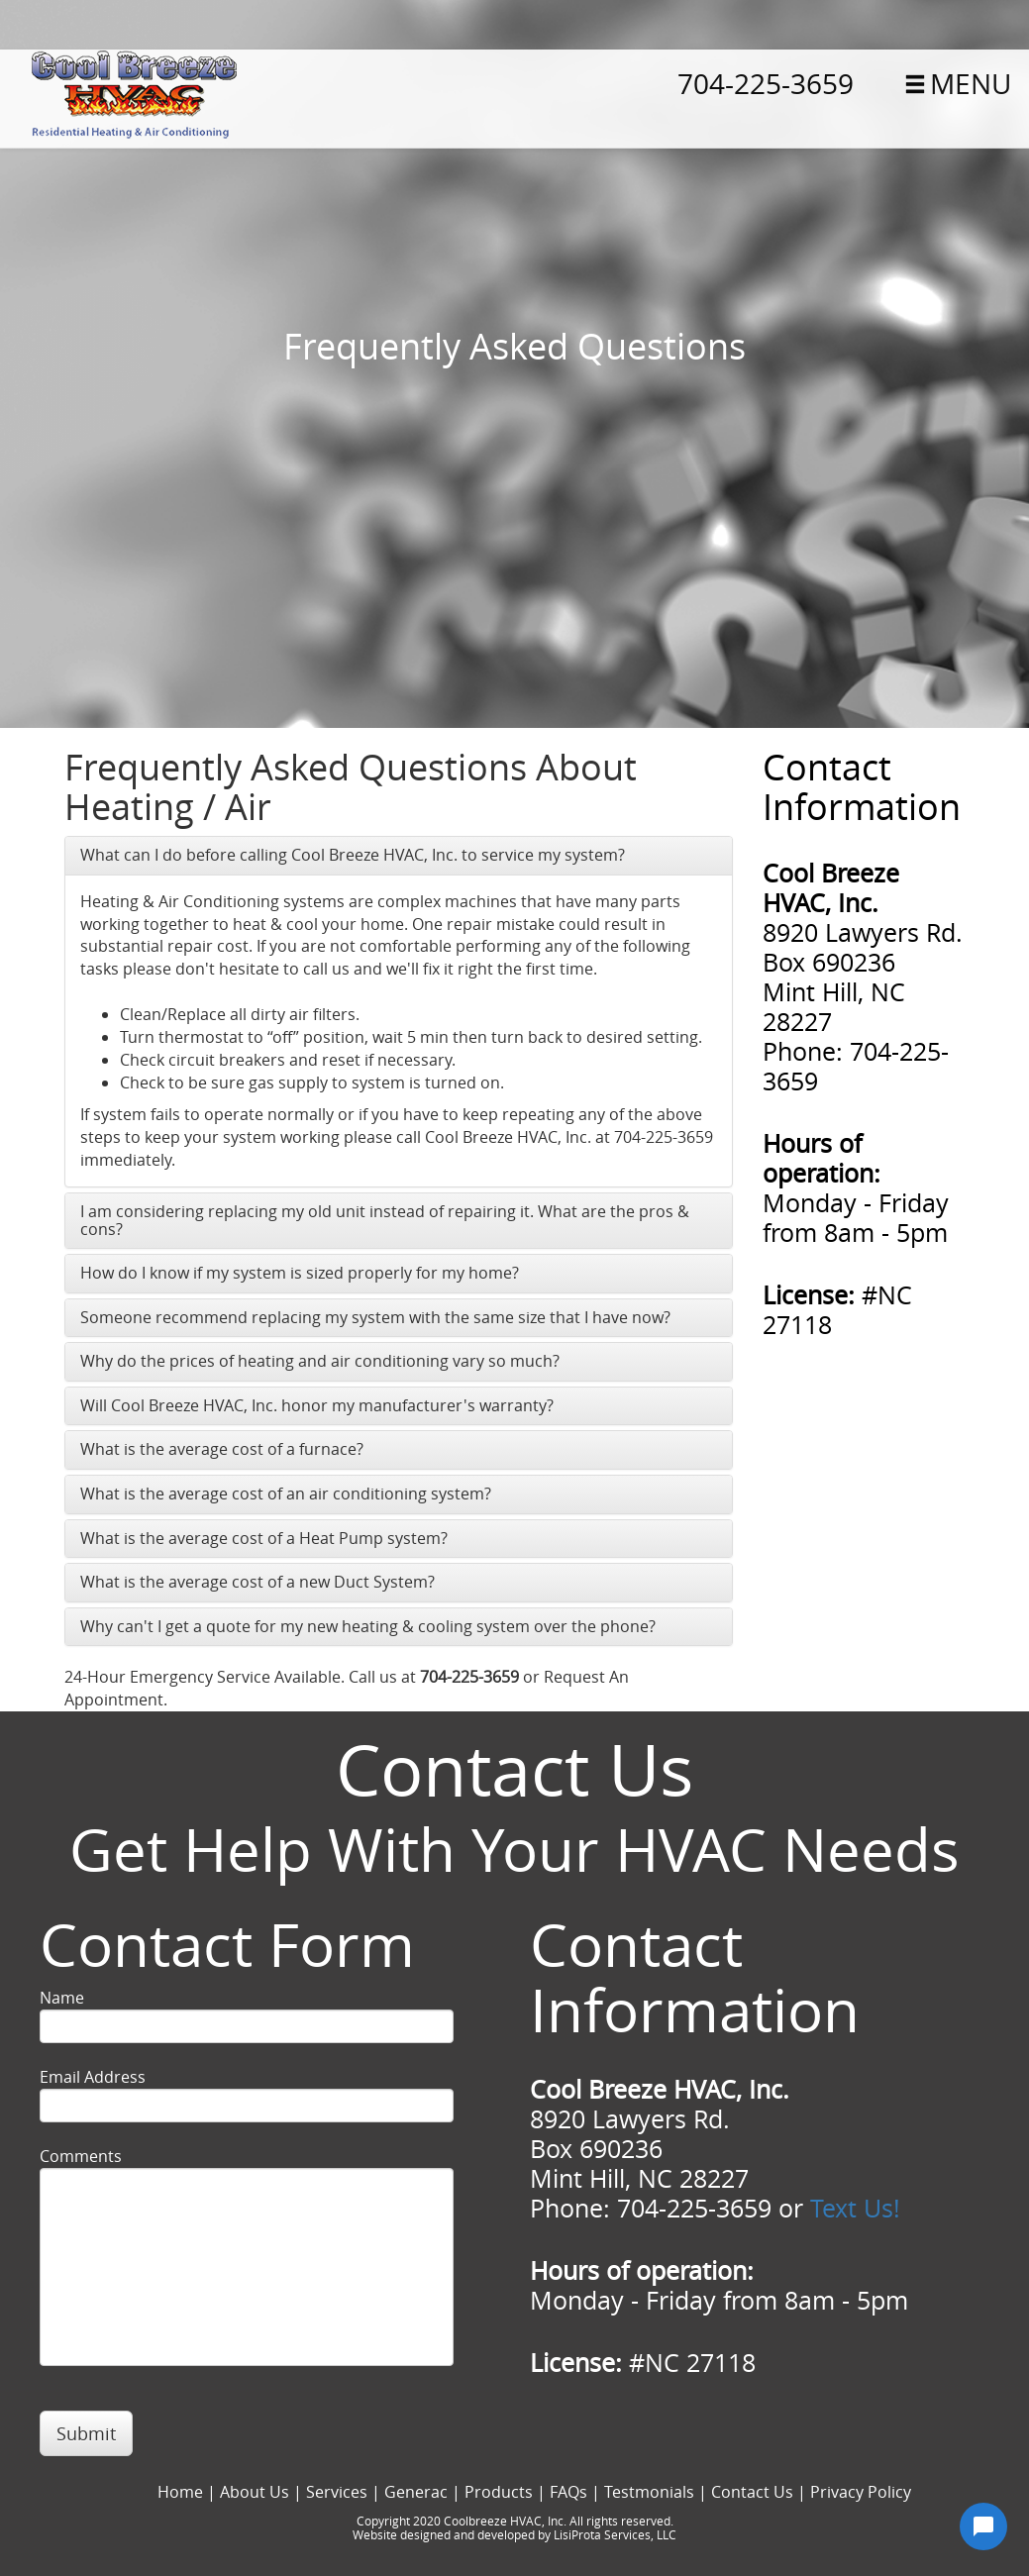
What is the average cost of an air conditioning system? (285, 1493)
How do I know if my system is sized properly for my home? (299, 1273)
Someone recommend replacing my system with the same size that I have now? (375, 1317)
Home (180, 2492)
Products (498, 2492)
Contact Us (752, 2492)
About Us (254, 2492)
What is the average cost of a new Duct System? (257, 1582)
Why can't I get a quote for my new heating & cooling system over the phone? (368, 1626)
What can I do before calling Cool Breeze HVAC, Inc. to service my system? (352, 855)
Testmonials (649, 2492)
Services (336, 2492)
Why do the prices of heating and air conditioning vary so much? (320, 1361)
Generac (416, 2492)
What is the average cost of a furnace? (221, 1449)
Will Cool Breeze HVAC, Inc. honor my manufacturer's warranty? (317, 1405)
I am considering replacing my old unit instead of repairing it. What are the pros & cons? (384, 1220)
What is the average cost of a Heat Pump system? (264, 1538)
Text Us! (855, 2208)
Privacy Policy (860, 2492)
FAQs (568, 2492)
